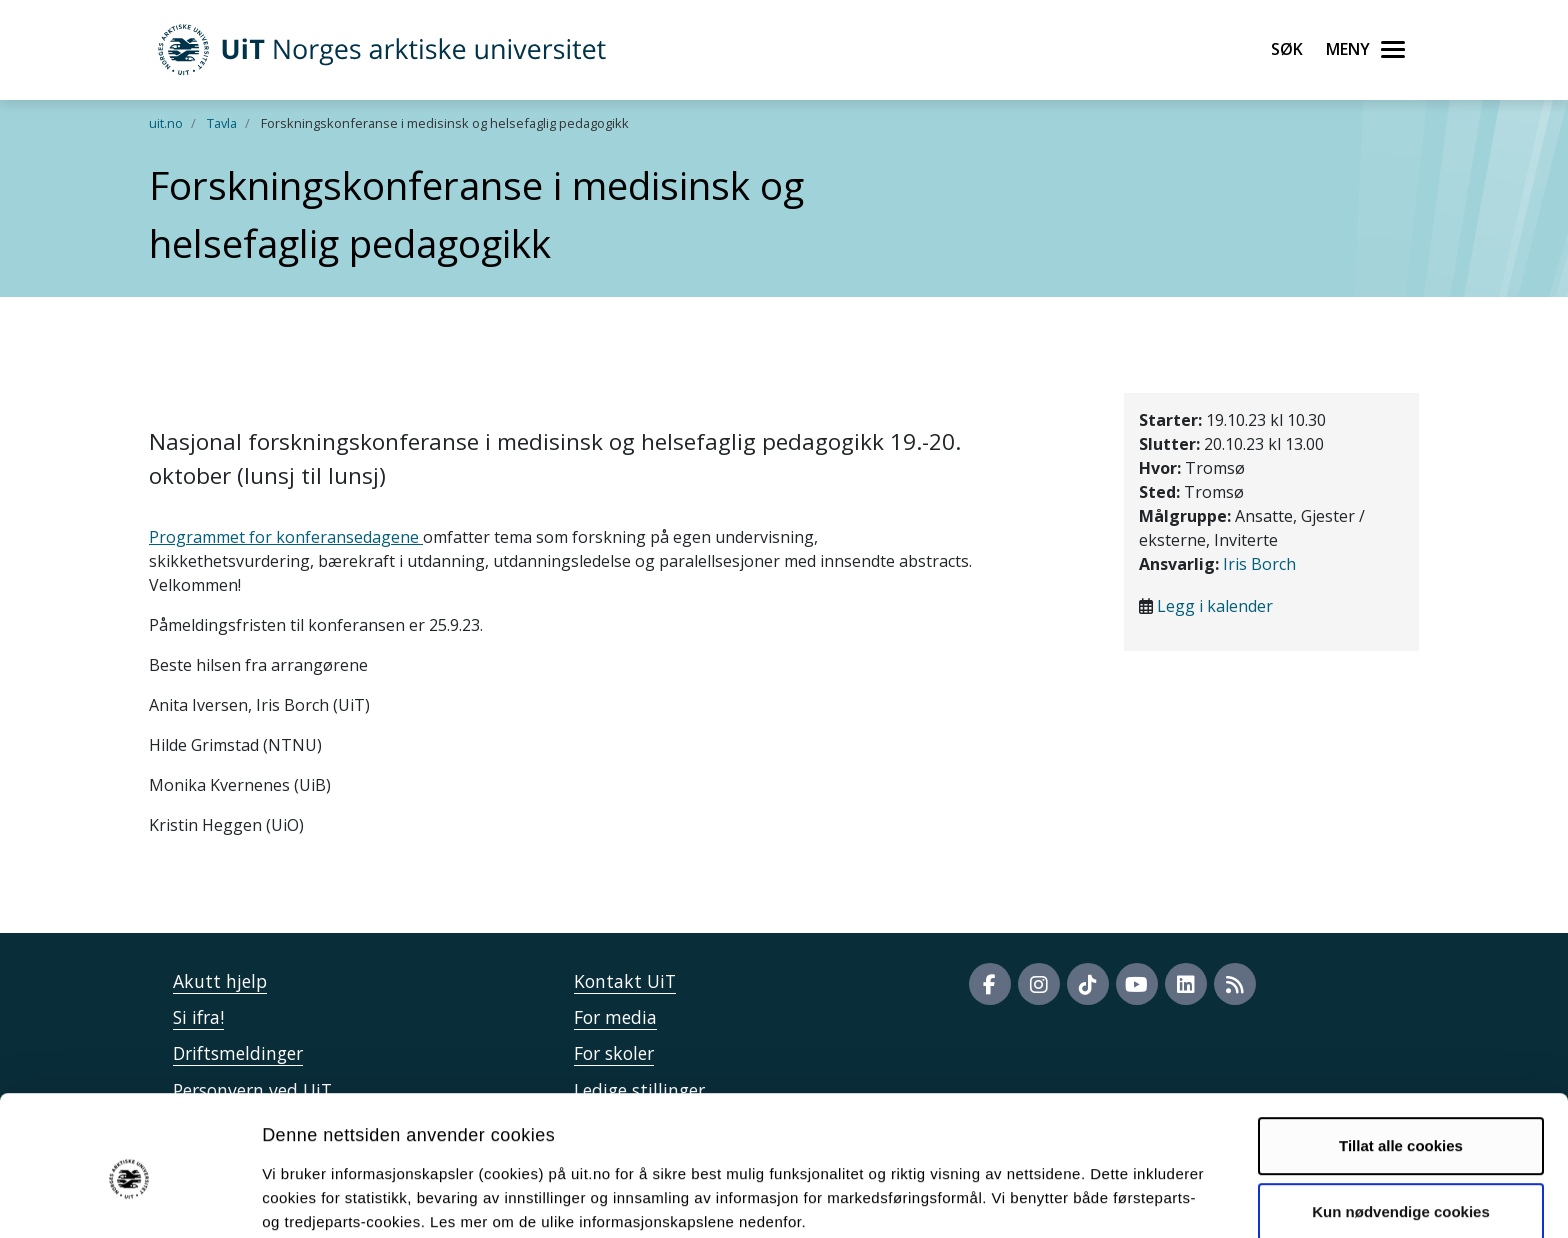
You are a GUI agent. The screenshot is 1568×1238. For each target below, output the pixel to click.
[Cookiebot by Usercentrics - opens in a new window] (129, 1199)
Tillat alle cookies (1401, 1058)
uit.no (166, 123)
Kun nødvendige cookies (1401, 1123)
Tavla (222, 123)
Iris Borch (1259, 564)
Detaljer (1065, 1198)
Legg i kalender (1215, 606)
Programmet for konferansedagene (286, 537)
